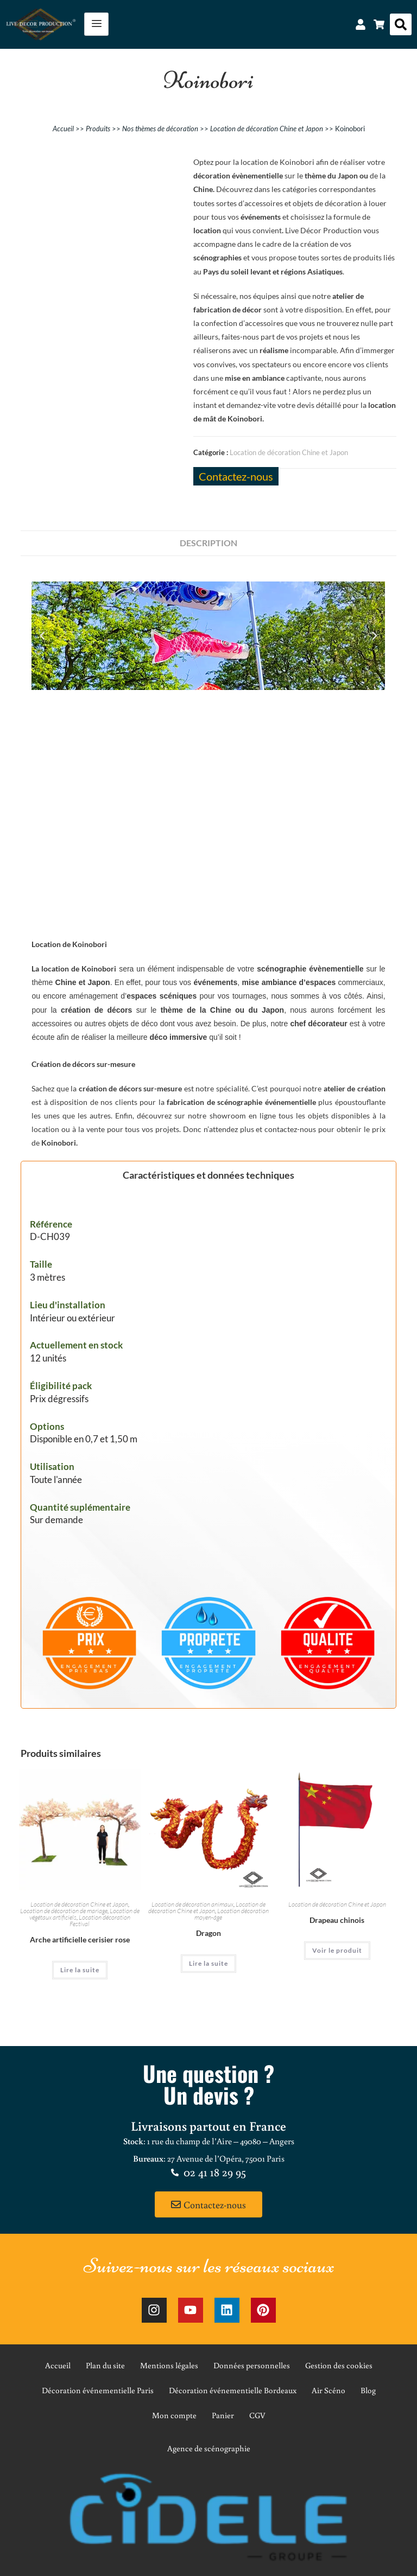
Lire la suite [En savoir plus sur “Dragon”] (208, 1963)
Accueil (63, 128)
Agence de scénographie (208, 2448)
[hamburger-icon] (96, 24)
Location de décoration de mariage (64, 1911)
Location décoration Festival (100, 1920)
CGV (257, 2415)
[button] (401, 24)
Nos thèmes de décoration (160, 128)
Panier (223, 2415)
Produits (98, 128)
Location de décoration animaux (192, 1904)
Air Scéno (328, 2390)
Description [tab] (208, 543)
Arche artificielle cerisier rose (80, 1939)
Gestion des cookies (338, 2365)
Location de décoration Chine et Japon (266, 128)
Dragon (208, 1933)
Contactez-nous (236, 476)
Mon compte (174, 2415)
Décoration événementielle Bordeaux (232, 2390)
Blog (368, 2390)
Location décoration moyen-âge (231, 1914)
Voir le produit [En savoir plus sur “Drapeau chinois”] (337, 1950)
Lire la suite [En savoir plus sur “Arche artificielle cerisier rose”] (79, 1970)
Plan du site (105, 2365)
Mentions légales (169, 2365)
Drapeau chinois (336, 1920)
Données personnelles (251, 2365)
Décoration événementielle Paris (98, 2390)
